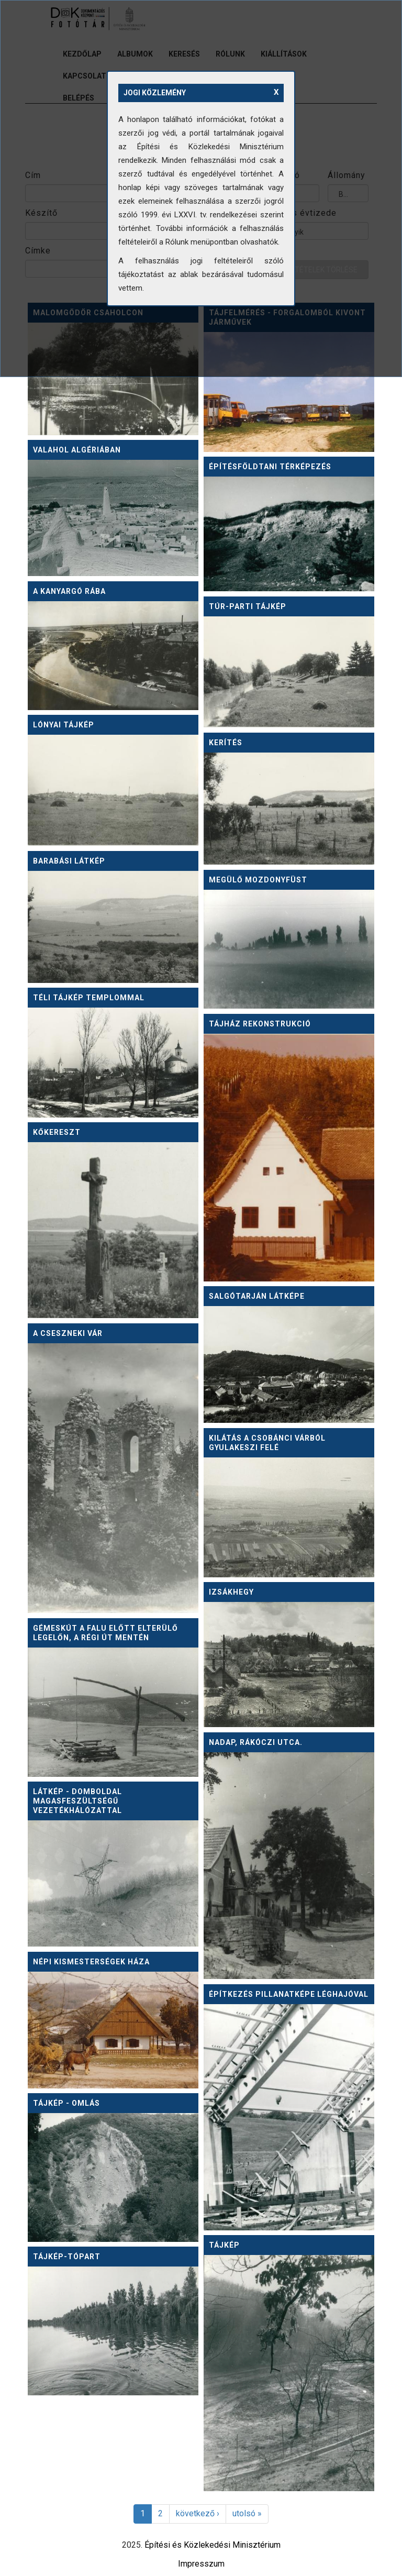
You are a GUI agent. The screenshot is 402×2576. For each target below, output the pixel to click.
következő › (197, 2513)
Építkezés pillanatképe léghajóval (288, 1994)
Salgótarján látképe (257, 1296)
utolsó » (247, 2513)
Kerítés (225, 742)
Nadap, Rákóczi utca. (256, 1742)
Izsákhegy (231, 1592)
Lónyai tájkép (63, 725)
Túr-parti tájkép (247, 606)
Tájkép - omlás (66, 2103)
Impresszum (201, 2564)
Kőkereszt (57, 1132)
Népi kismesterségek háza (91, 1962)
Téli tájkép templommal (88, 997)
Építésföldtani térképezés (270, 466)
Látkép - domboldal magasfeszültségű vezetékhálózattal (77, 1801)
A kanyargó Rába (69, 591)
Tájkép (224, 2245)
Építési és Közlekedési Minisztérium (212, 2545)
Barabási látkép (69, 861)
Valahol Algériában (77, 450)
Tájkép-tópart (66, 2256)
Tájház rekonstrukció (260, 1024)
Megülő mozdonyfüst (258, 880)
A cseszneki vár (68, 1333)
